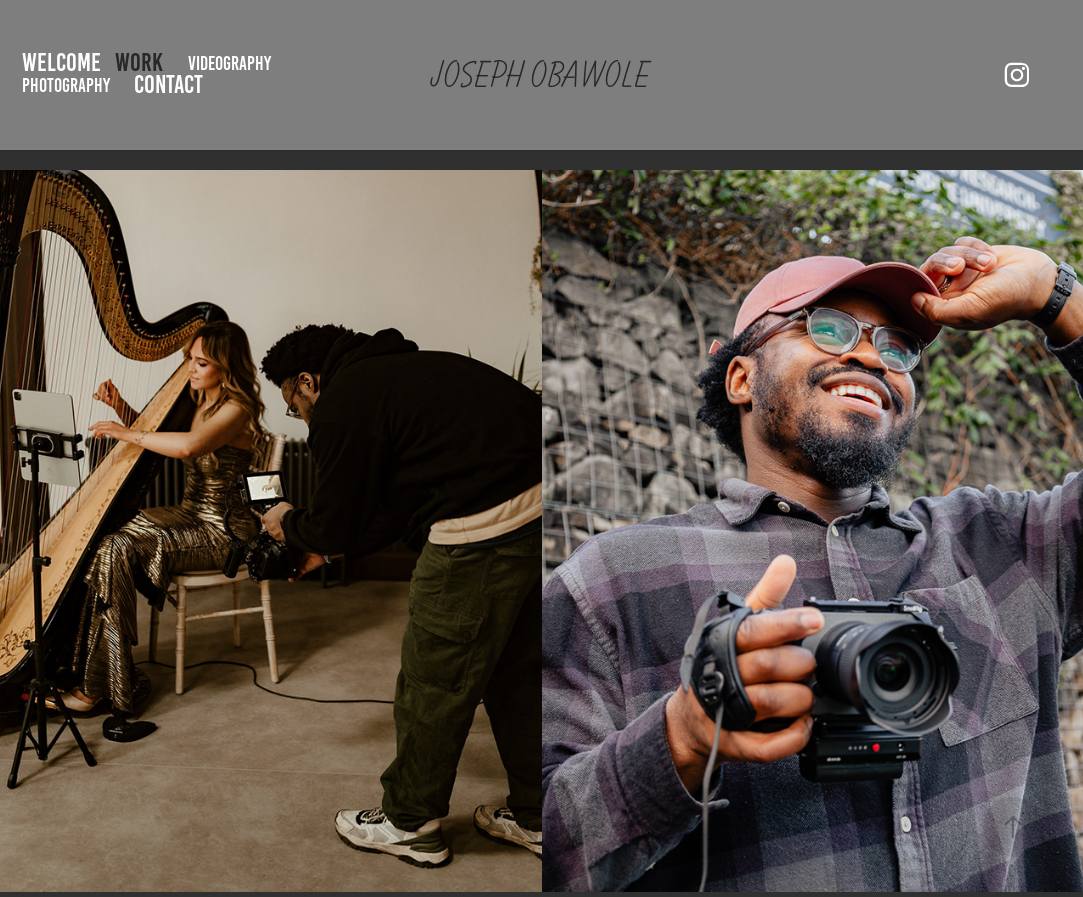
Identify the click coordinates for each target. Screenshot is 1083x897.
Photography (66, 85)
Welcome (61, 62)
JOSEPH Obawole (539, 75)
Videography (229, 63)
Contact (168, 84)
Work (139, 62)
